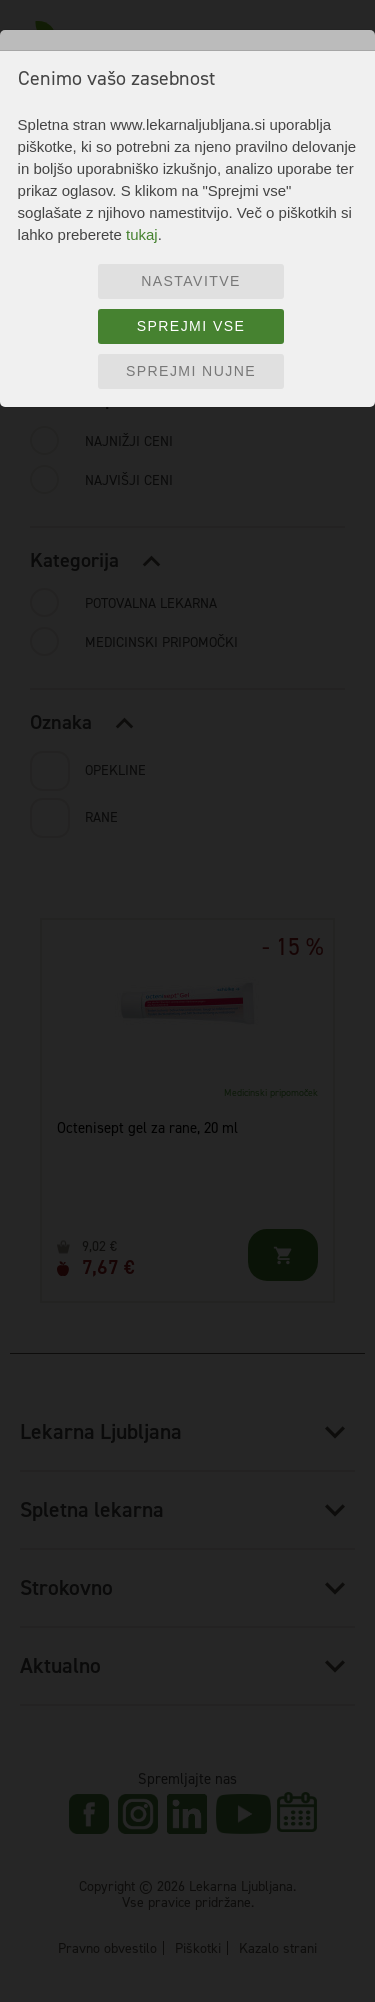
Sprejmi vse (191, 326)
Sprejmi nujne (191, 371)
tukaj (142, 234)
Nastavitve (191, 281)
